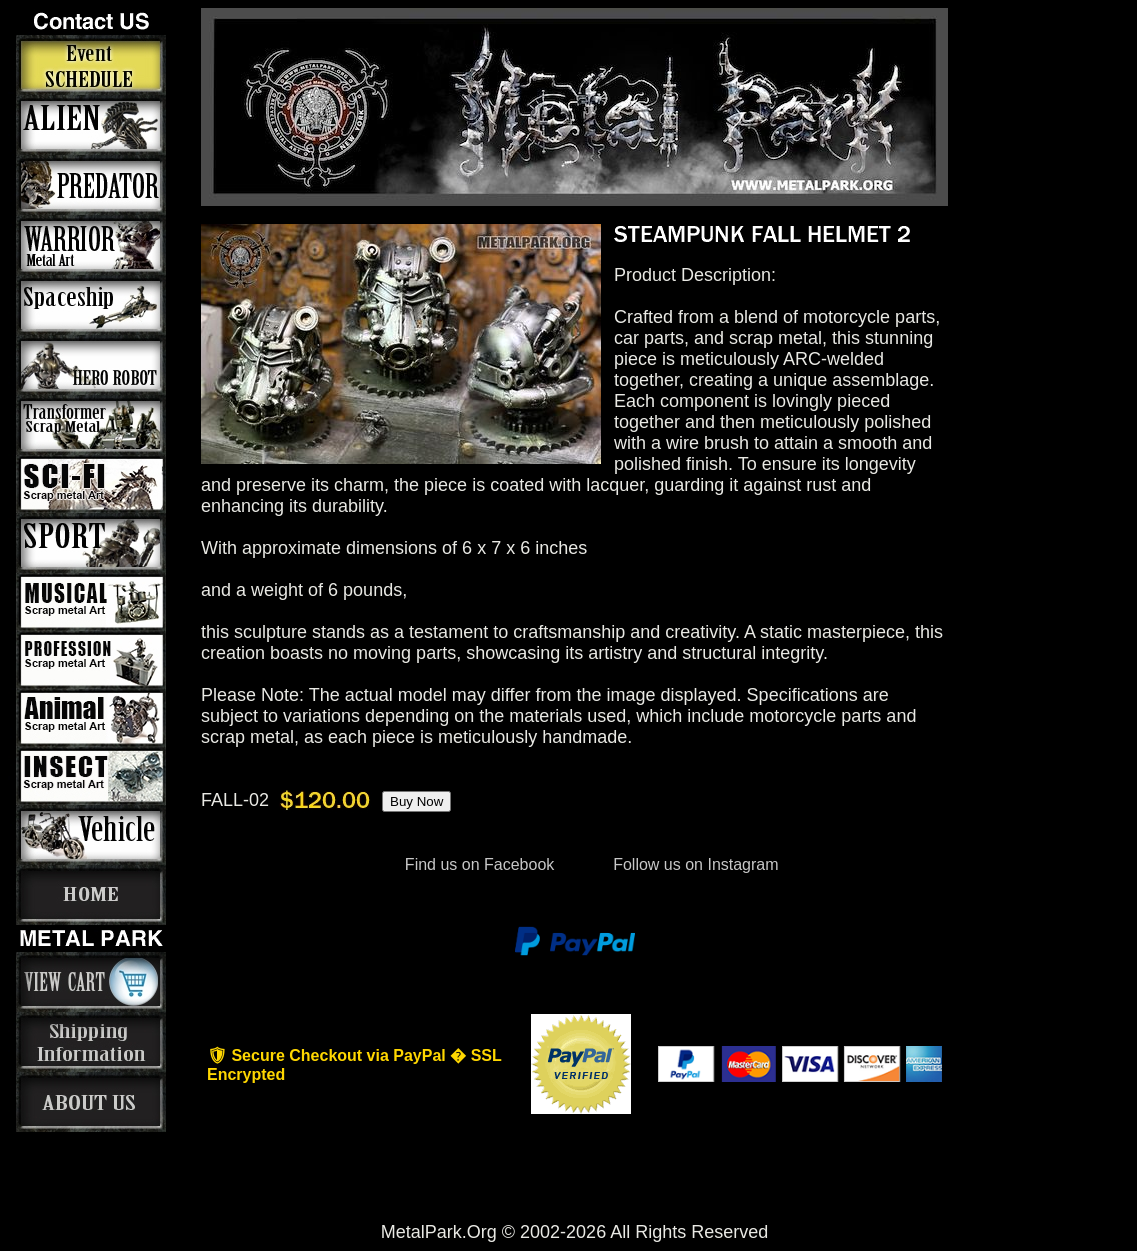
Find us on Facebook (479, 864)
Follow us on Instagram (694, 864)
